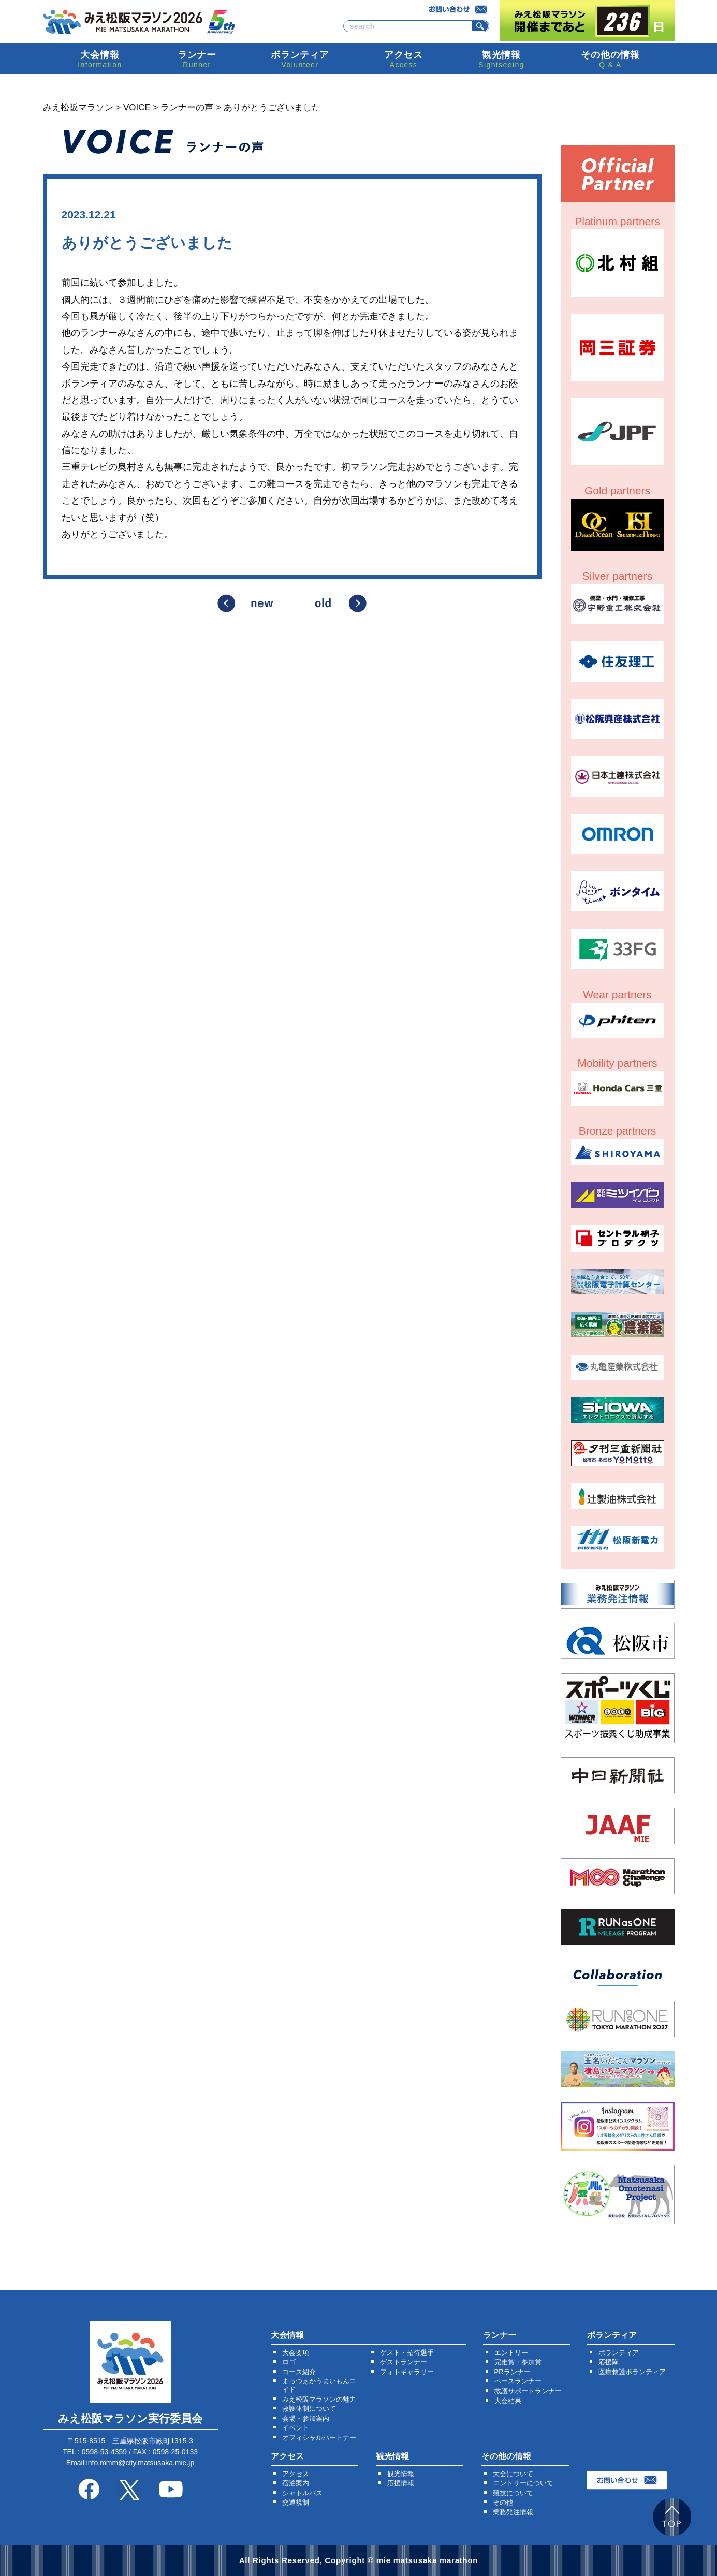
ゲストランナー (403, 2362)
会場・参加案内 (305, 2418)
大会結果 (507, 2401)
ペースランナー (518, 2381)
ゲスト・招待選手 (407, 2353)
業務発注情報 (513, 2512)
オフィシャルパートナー (319, 2437)
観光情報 (400, 2474)
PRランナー (512, 2372)
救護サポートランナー (528, 2391)
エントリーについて (523, 2483)
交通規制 (295, 2502)
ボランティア (618, 2353)
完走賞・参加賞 (518, 2362)
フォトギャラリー (407, 2372)
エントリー (511, 2353)
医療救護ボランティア (632, 2372)
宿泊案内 (295, 2483)
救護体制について (309, 2408)
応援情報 (400, 2483)
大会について (513, 2474)
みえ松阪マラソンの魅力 (319, 2399)
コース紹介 (299, 2372)
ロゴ (289, 2362)
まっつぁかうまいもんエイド (319, 2385)
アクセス (295, 2474)
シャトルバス (302, 2493)
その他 (503, 2502)
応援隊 (608, 2362)
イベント (295, 2428)
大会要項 (295, 2353)
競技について (513, 2493)
